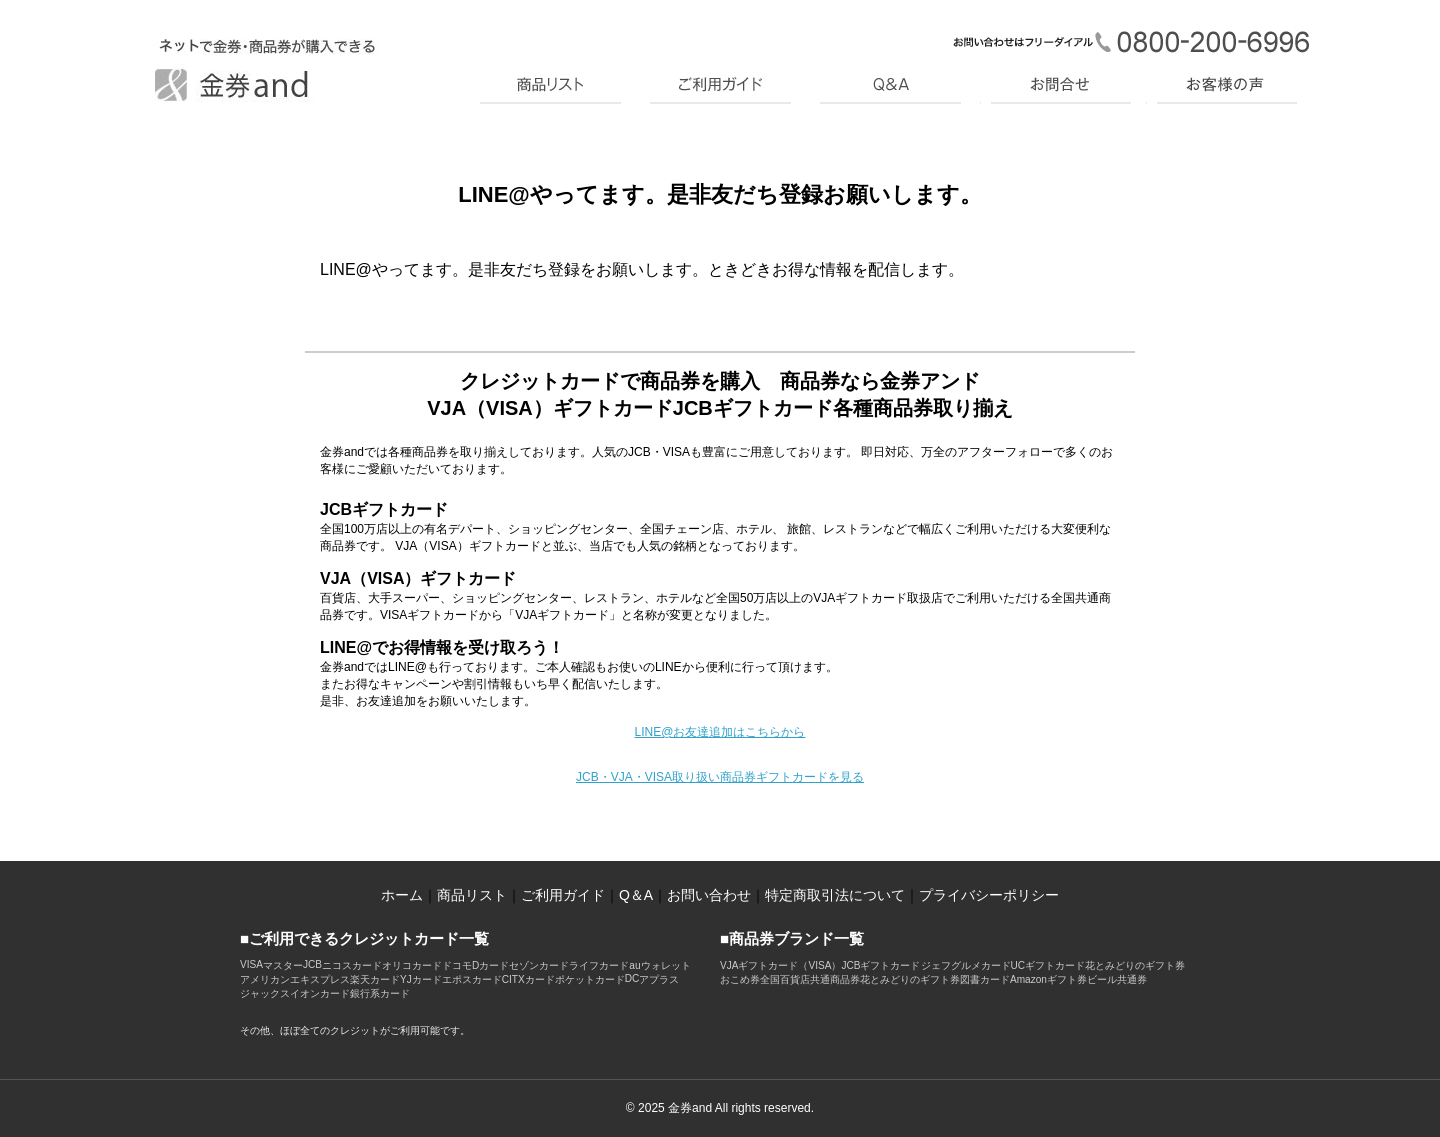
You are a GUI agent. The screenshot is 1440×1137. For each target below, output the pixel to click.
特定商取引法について (835, 895)
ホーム (402, 895)
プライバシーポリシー (989, 895)
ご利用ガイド (563, 895)
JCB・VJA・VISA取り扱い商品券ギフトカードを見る (720, 777)
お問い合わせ (709, 895)
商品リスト (472, 895)
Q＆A (636, 895)
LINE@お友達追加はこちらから (720, 732)
